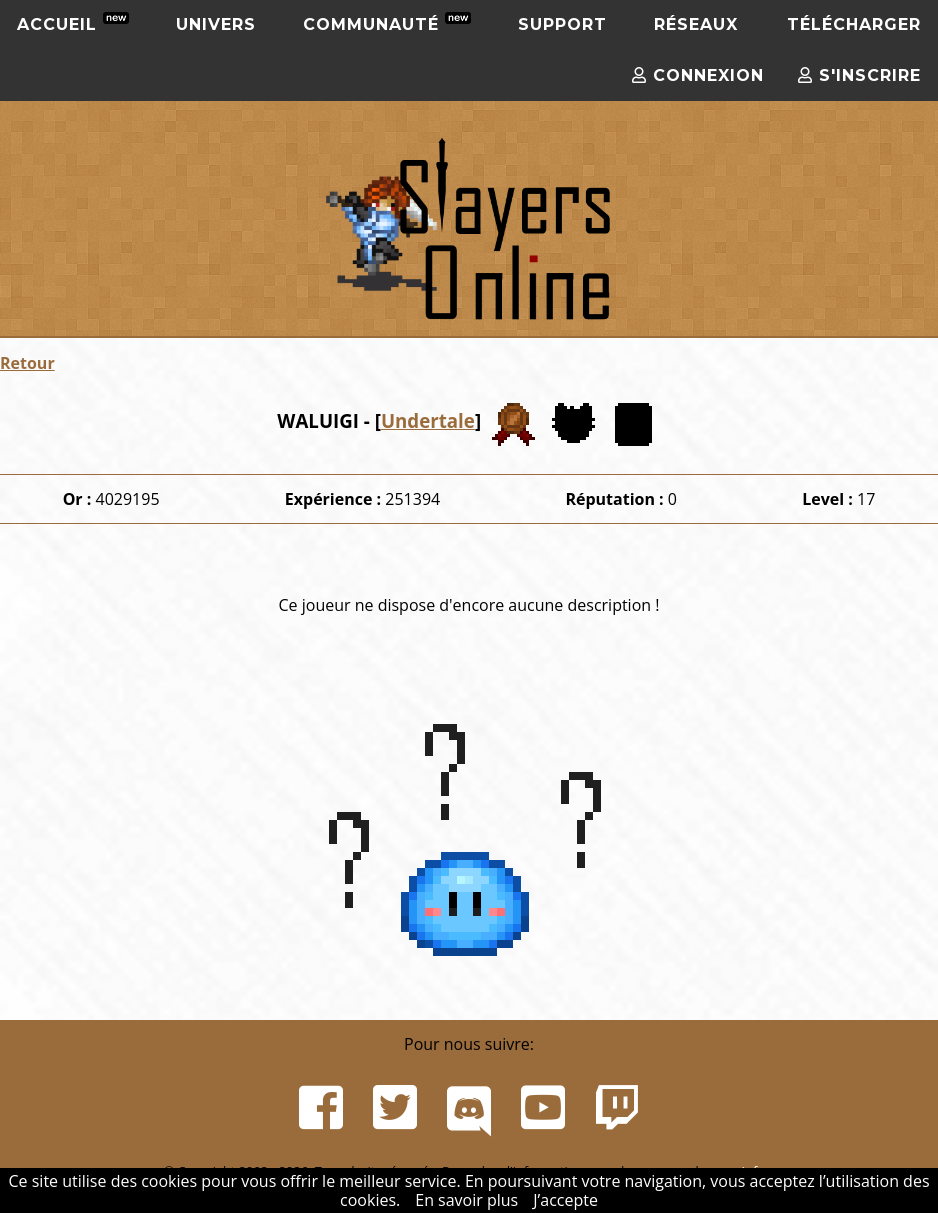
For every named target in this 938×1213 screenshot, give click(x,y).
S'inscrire (859, 75)
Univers (216, 24)
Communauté (387, 23)
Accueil (73, 23)
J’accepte (565, 1200)
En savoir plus (466, 1200)
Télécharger (854, 24)
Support (562, 24)
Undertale (428, 420)
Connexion (698, 75)
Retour (27, 363)
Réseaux (696, 24)
